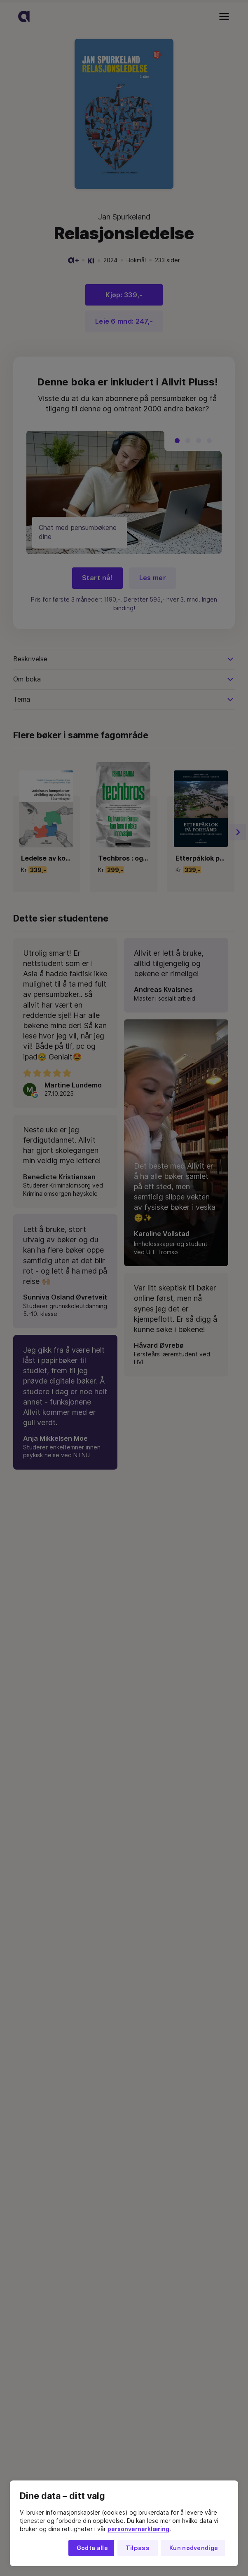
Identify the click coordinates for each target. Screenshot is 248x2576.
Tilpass (138, 2548)
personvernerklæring (138, 2529)
